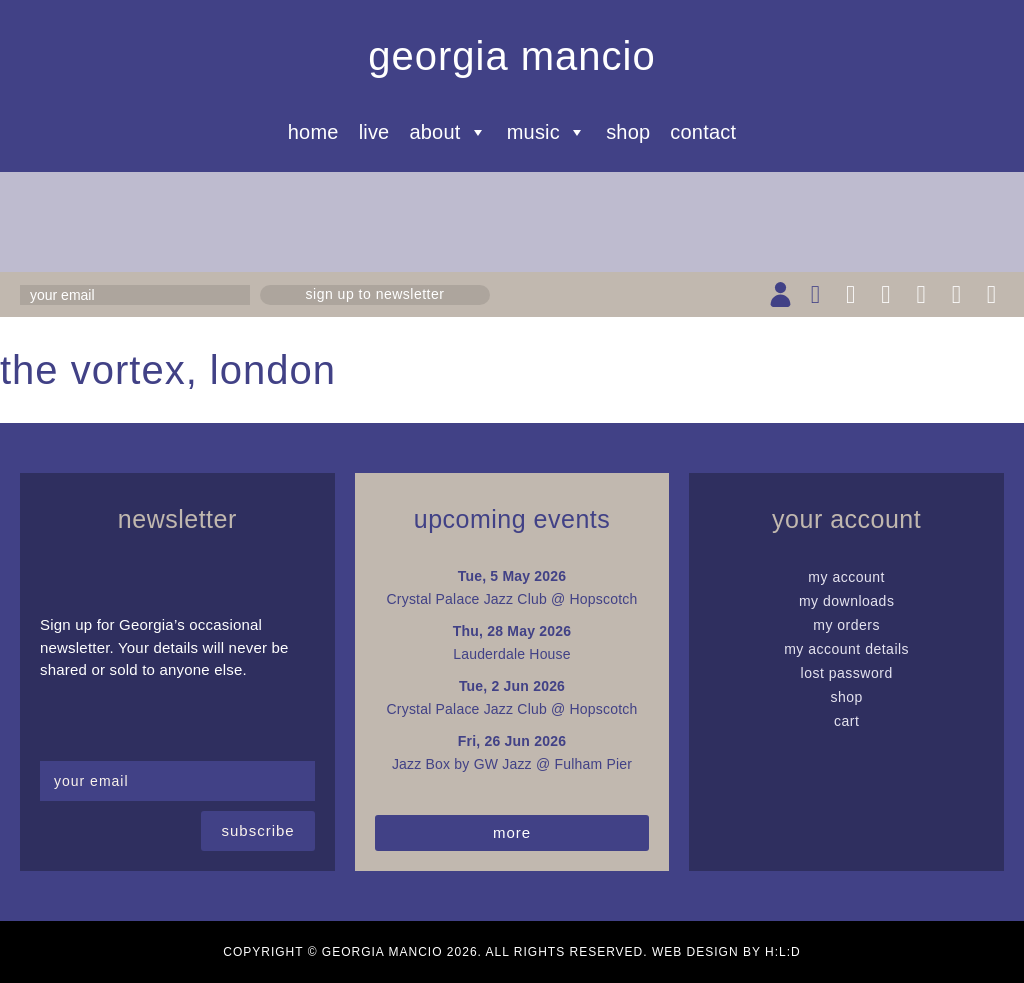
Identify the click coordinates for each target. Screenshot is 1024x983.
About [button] (447, 132)
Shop (628, 132)
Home (313, 132)
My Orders (846, 625)
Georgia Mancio (512, 56)
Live (374, 132)
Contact (703, 132)
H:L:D (783, 952)
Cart (846, 721)
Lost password (847, 673)
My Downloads (847, 601)
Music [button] (546, 132)
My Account (846, 577)
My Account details (846, 649)
